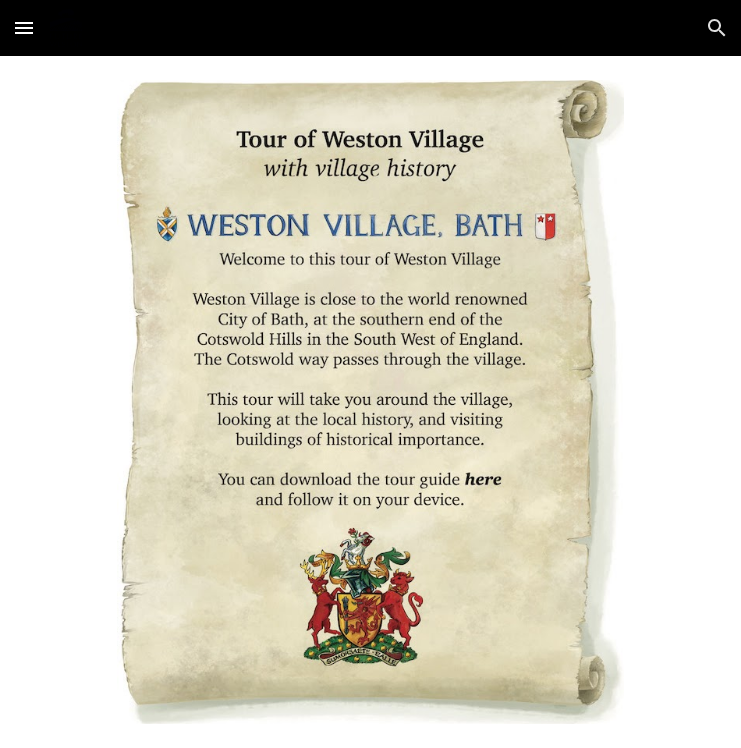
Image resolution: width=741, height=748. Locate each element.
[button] (24, 27)
